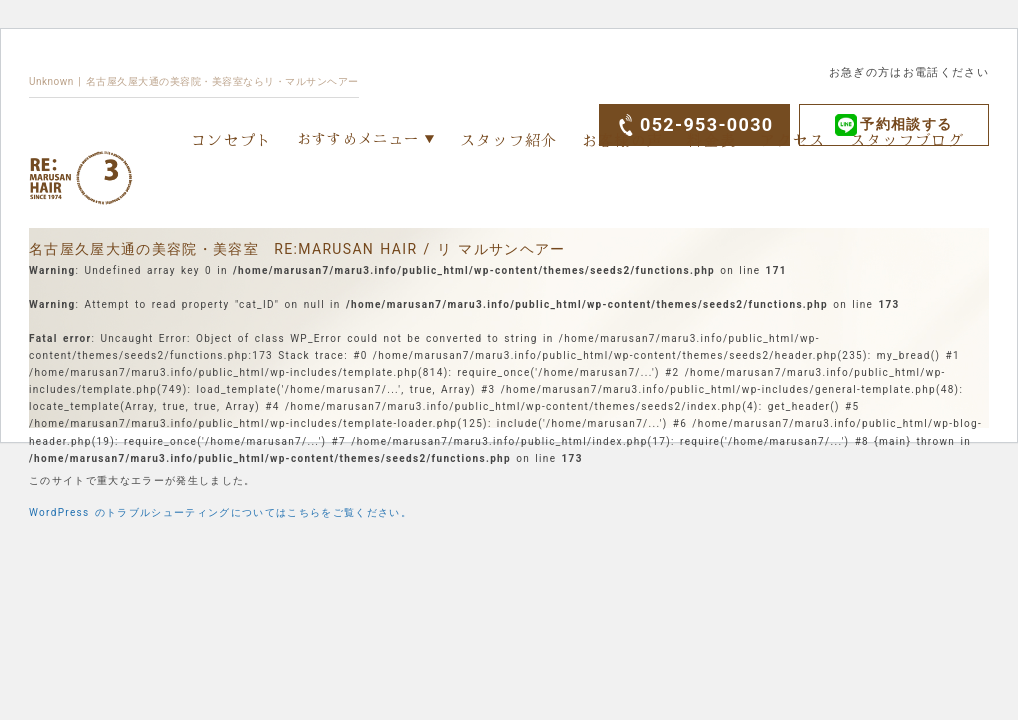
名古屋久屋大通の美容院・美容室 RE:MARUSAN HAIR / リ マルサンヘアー (297, 249)
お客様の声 (623, 139)
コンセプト (232, 139)
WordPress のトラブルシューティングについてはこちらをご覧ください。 (220, 512)
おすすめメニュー (358, 138)
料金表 (711, 139)
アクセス (792, 139)
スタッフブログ (907, 139)
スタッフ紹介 (509, 139)
